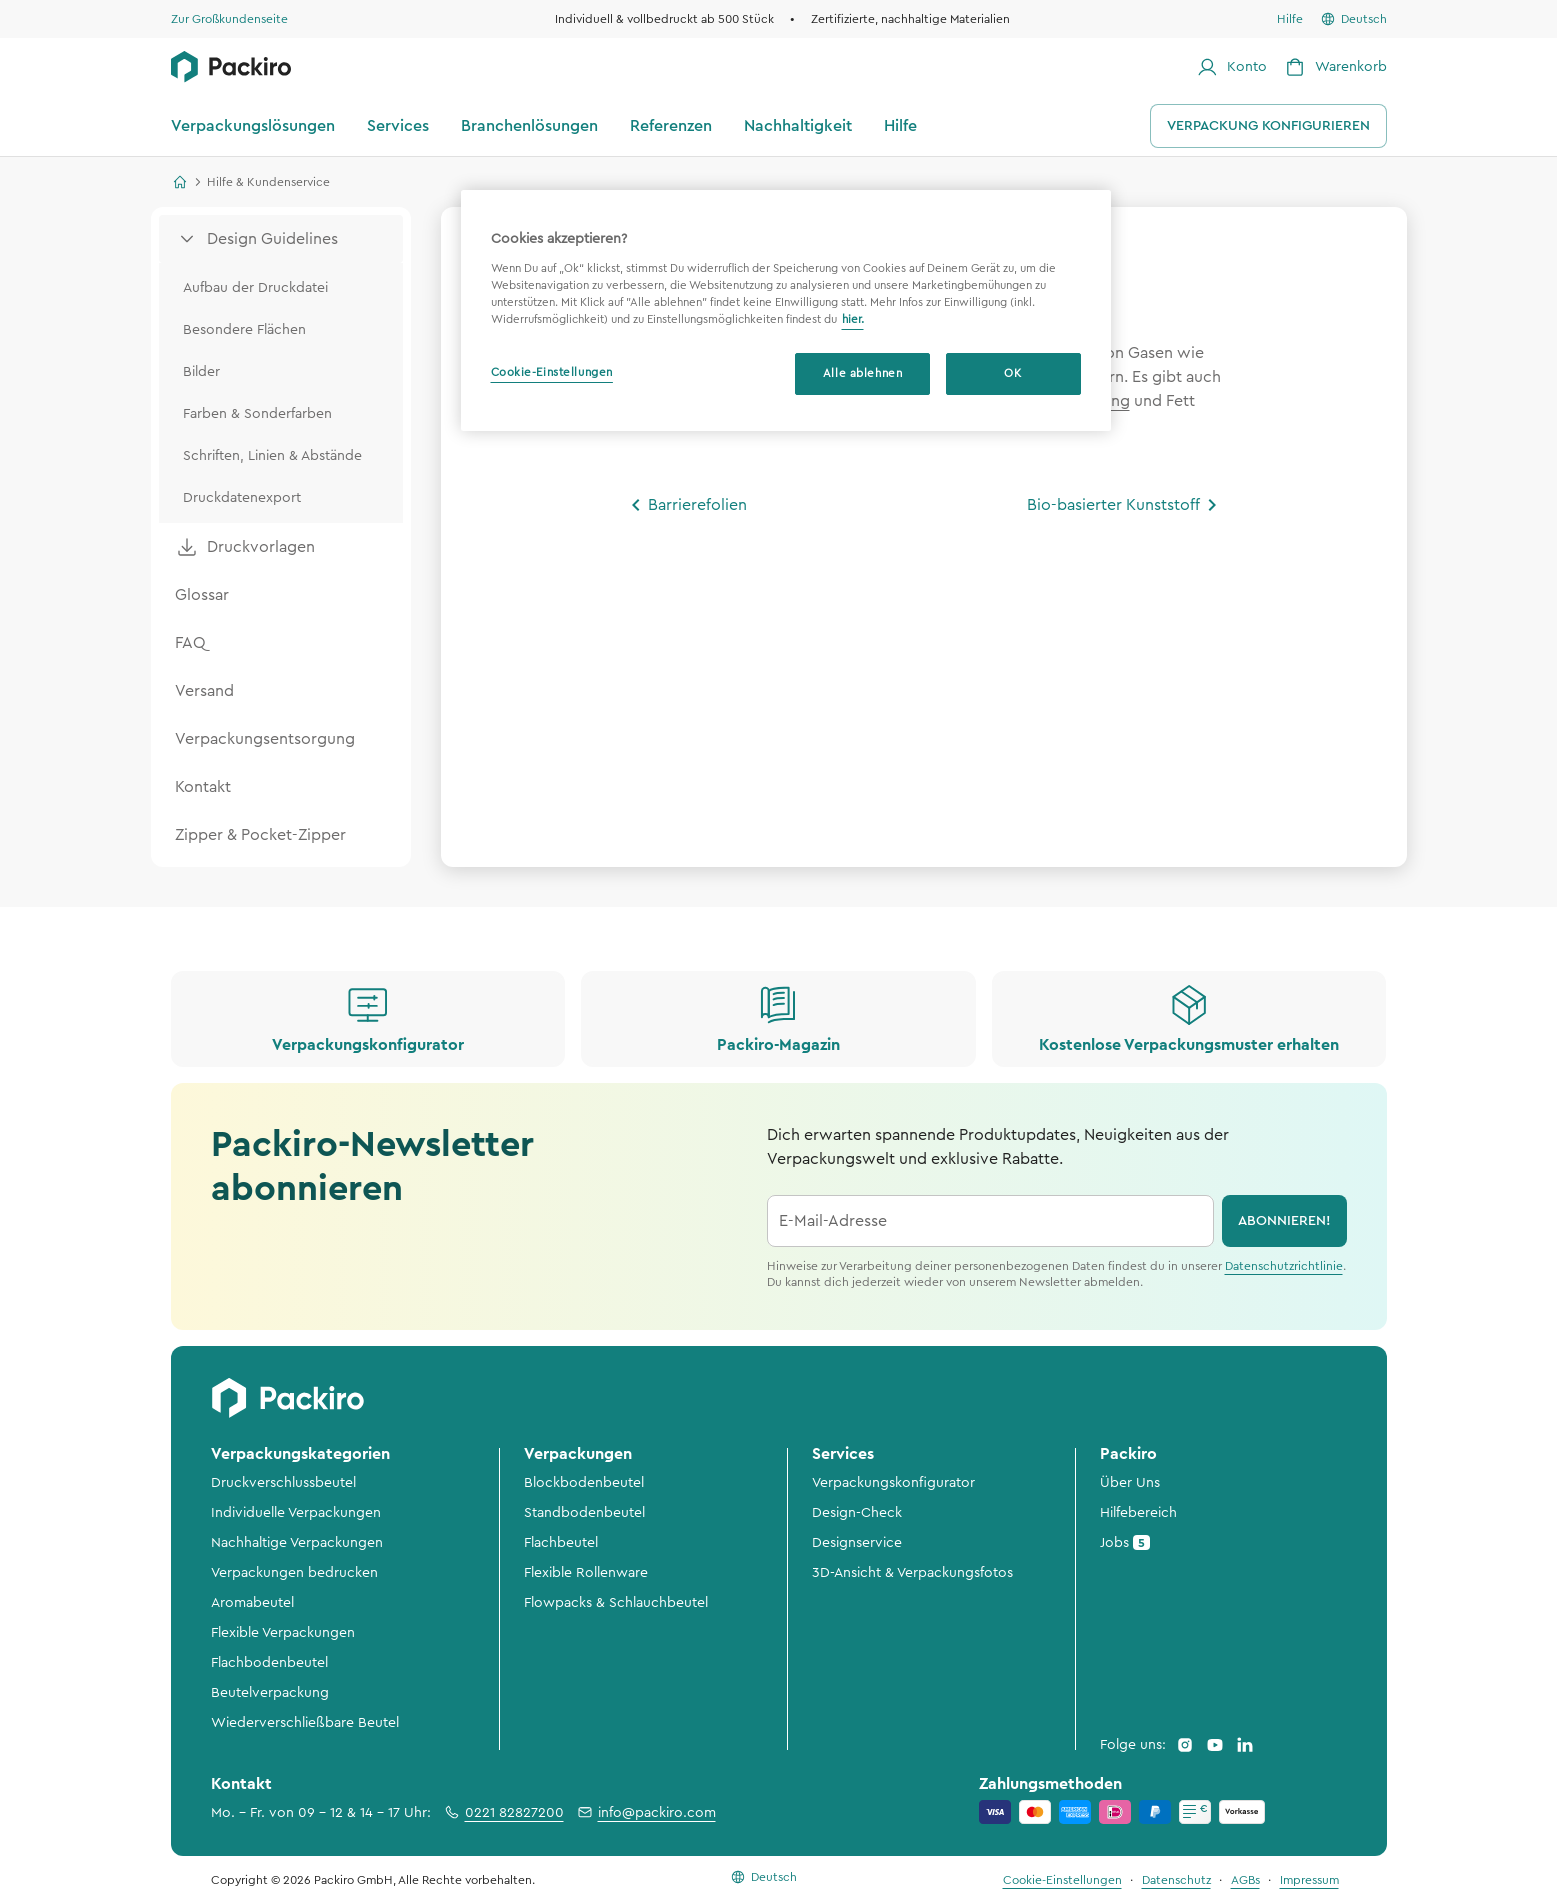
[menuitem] (281, 239)
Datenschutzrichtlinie (1284, 1266)
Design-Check (857, 1513)
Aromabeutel (252, 1603)
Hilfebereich (1138, 1513)
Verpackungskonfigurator (893, 1483)
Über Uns (1130, 1483)
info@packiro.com (646, 1812)
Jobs (1125, 1542)
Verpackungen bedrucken (294, 1573)
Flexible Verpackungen (283, 1633)
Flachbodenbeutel (269, 1663)
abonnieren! (1284, 1221)
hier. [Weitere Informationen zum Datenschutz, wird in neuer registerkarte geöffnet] (853, 319)
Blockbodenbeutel (584, 1483)
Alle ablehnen (862, 373)
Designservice (857, 1543)
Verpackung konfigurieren (1268, 126)
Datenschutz (1176, 1880)
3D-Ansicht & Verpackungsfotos (912, 1573)
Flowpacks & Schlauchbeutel (616, 1603)
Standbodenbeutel (584, 1513)
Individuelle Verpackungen (296, 1513)
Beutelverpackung (270, 1693)
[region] (786, 310)
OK (1012, 373)
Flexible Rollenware (586, 1573)
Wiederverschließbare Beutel (305, 1723)
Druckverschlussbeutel (283, 1483)
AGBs (1245, 1880)
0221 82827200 (503, 1812)
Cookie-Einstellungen (552, 372)
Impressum (1309, 1880)
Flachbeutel (561, 1543)
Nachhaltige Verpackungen (297, 1543)
